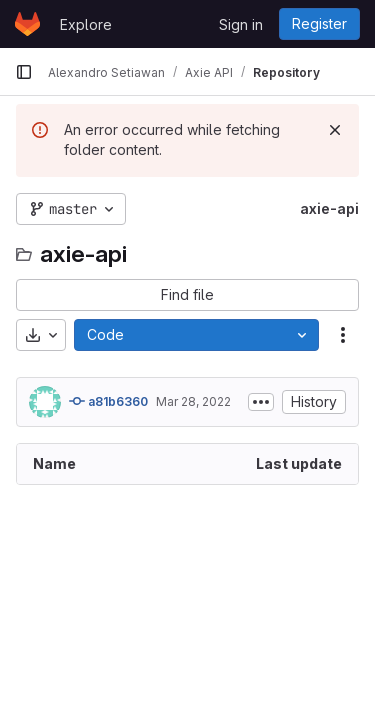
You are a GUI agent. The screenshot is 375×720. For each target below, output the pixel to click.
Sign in (241, 24)
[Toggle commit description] (261, 402)
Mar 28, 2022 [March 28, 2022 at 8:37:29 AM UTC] (193, 401)
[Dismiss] (335, 130)
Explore (86, 24)
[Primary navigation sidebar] (24, 72)
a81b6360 (108, 401)
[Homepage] (27, 24)
